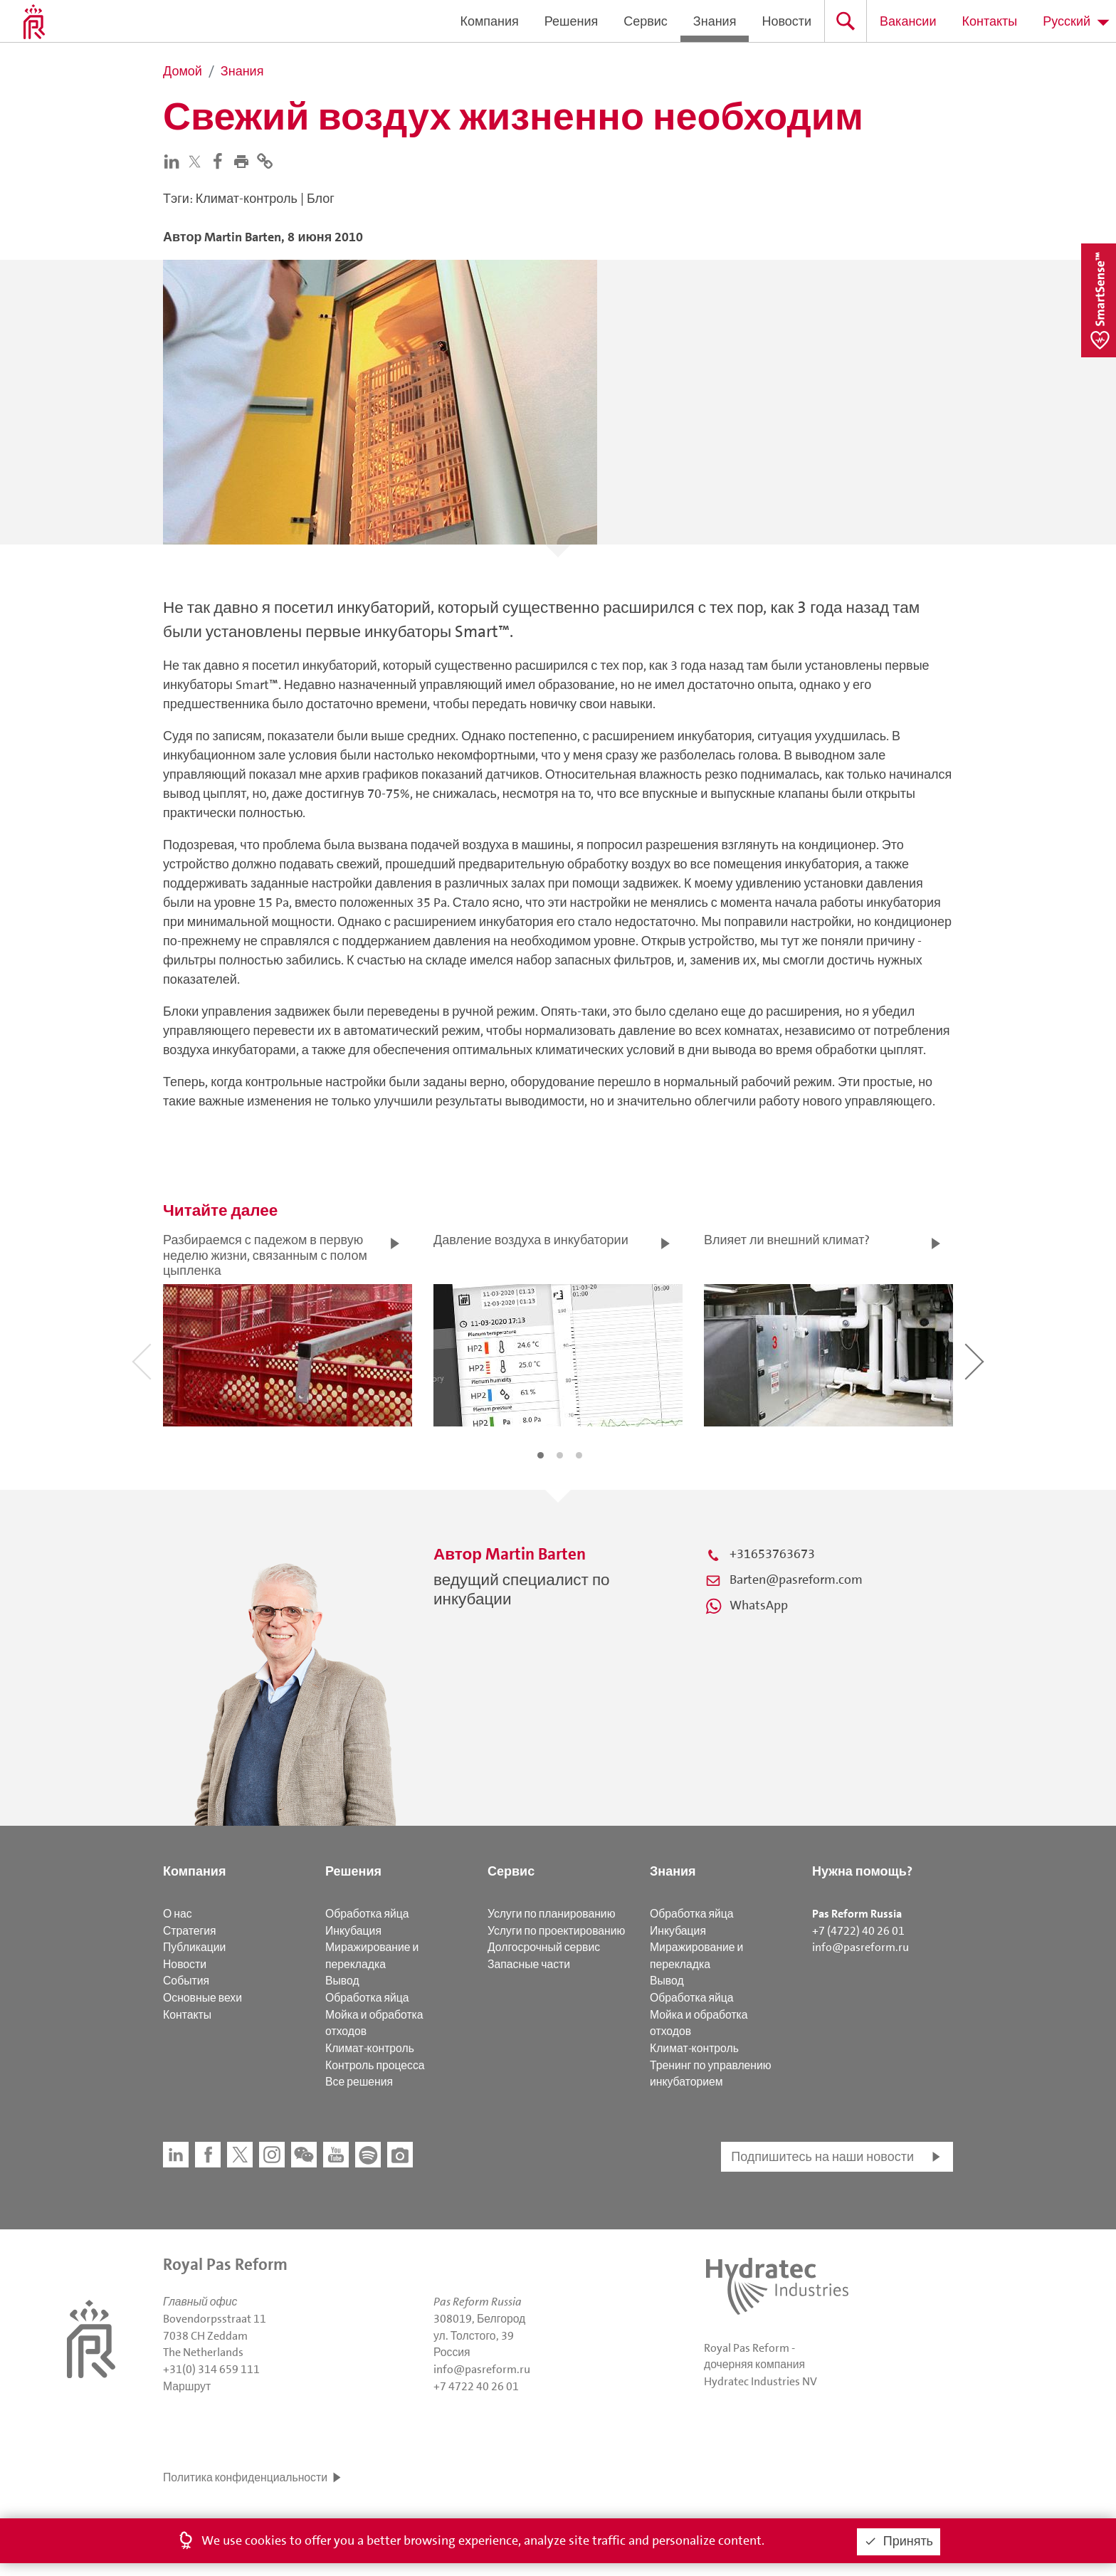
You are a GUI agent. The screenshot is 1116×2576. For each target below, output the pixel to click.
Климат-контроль (369, 2048)
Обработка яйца (367, 1913)
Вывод (342, 1980)
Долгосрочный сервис (544, 1947)
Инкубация (353, 1930)
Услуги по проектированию (556, 1930)
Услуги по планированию (551, 1913)
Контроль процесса (375, 2065)
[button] (244, 160)
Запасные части (529, 1964)
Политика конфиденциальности (245, 2477)
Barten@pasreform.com (796, 1579)
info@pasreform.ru (860, 1947)
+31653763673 (772, 1553)
